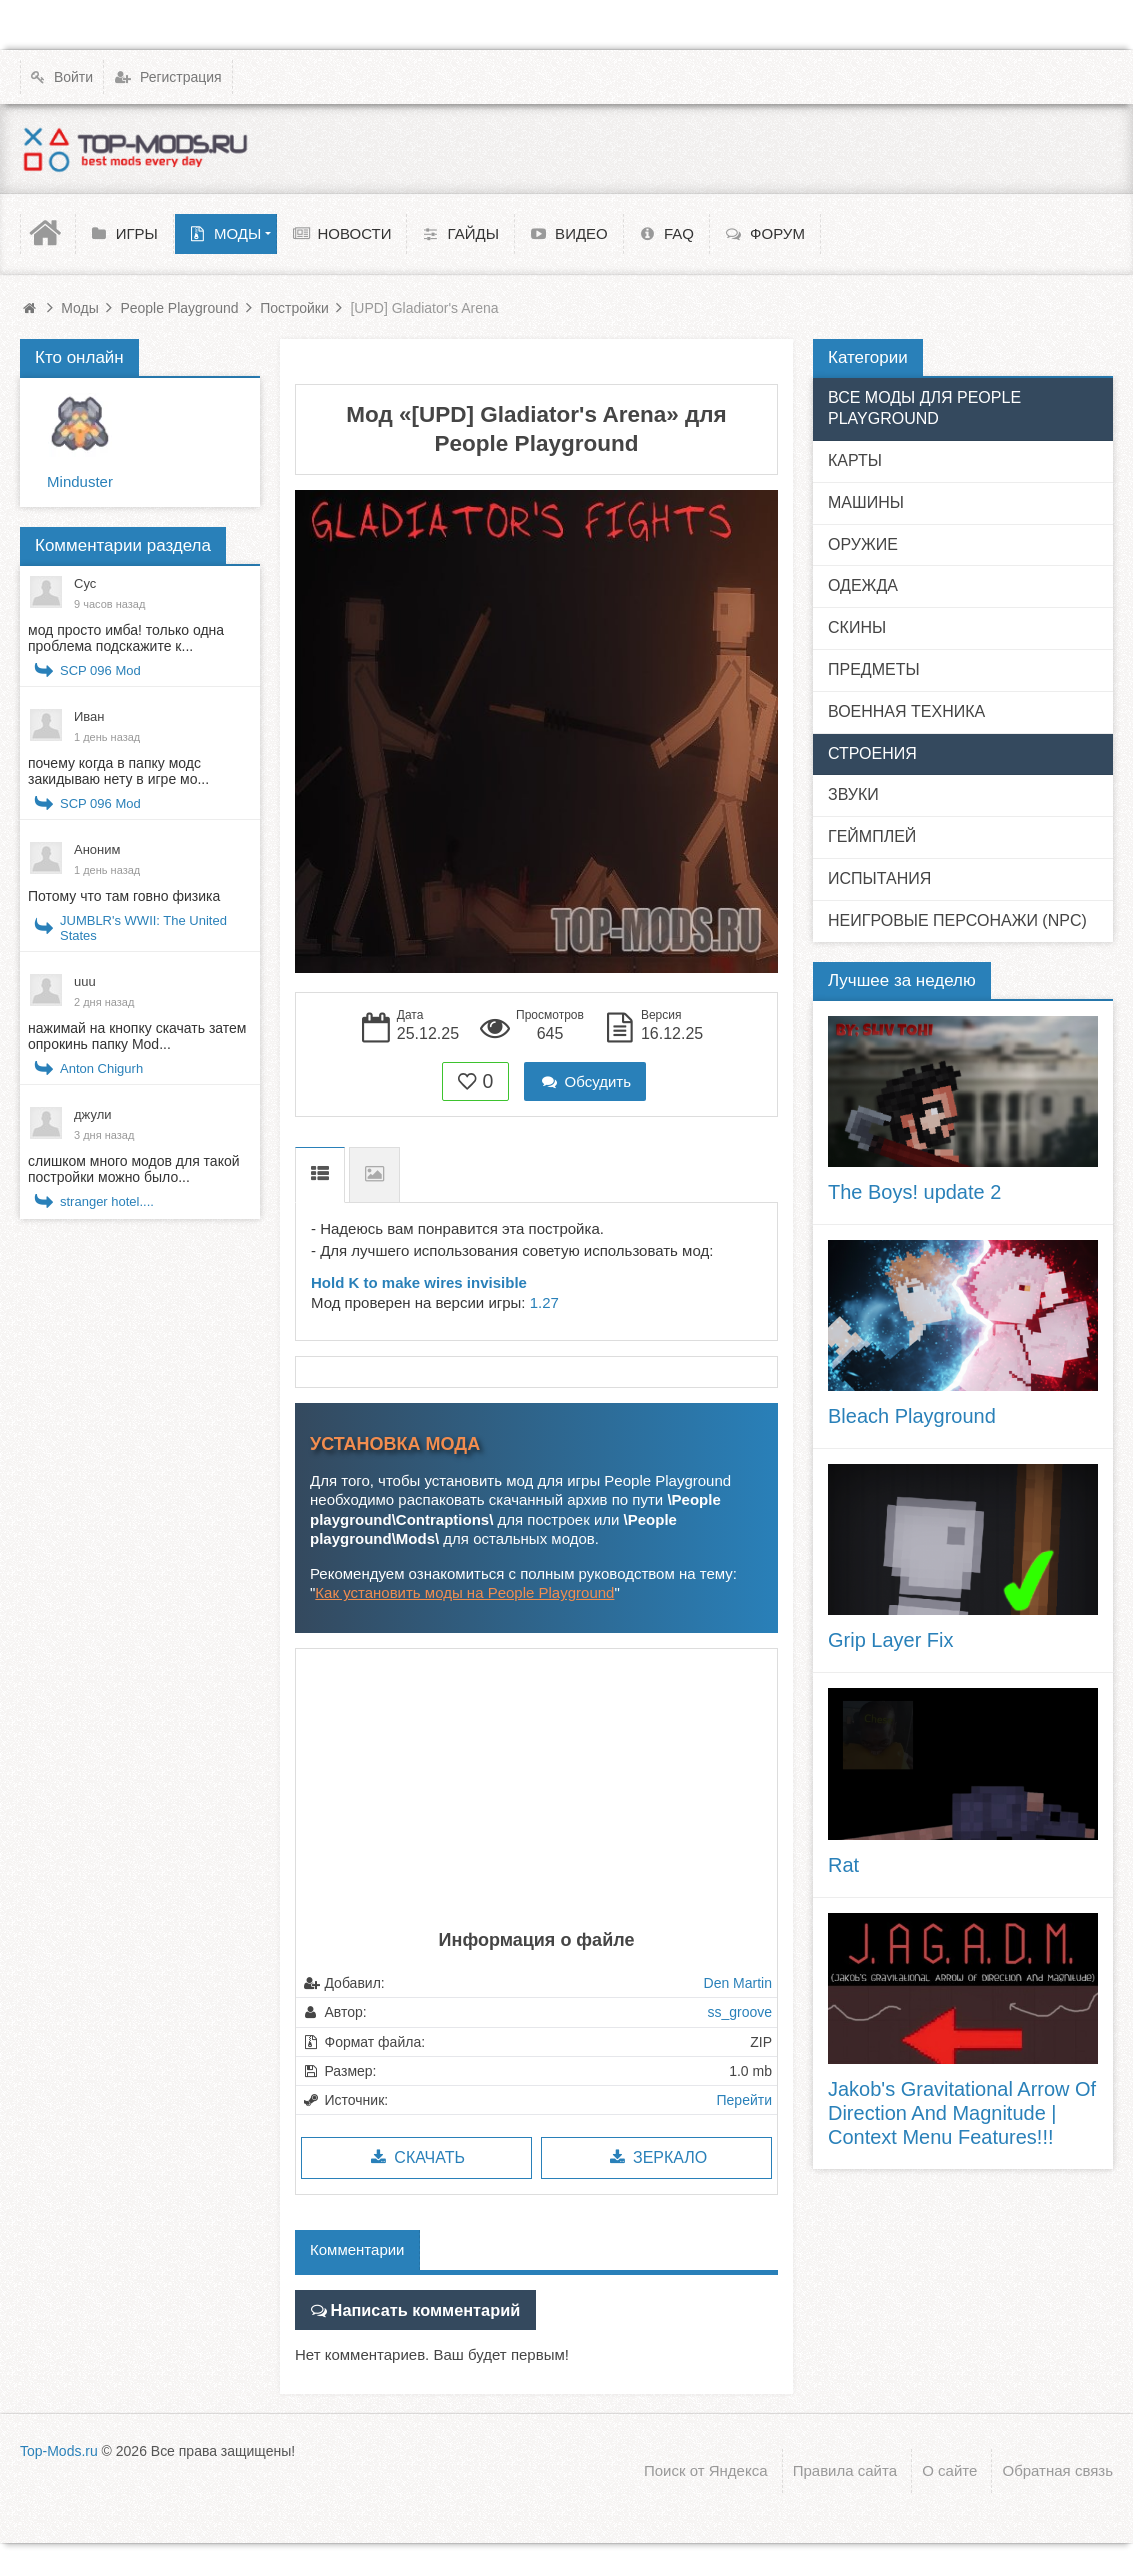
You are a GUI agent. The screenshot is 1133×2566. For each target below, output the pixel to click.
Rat (843, 1865)
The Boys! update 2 (914, 1192)
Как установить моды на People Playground (464, 1592)
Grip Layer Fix (891, 1640)
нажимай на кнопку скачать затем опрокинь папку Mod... (137, 1036)
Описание (320, 1174)
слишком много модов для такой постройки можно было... (134, 1169)
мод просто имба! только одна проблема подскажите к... (126, 638)
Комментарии (357, 2249)
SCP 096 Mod (100, 670)
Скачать (416, 2157)
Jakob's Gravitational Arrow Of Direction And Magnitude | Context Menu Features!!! (962, 2113)
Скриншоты (374, 1174)
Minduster (80, 481)
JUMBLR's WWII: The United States (143, 928)
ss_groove (739, 2012)
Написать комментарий (416, 2307)
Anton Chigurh (101, 1068)
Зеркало (656, 2157)
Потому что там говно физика (124, 896)
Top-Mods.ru (59, 2448)
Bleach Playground (912, 1416)
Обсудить (585, 1081)
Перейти (744, 2100)
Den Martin (738, 1983)
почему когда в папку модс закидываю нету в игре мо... (118, 771)
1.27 (544, 1302)
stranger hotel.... (107, 1201)
